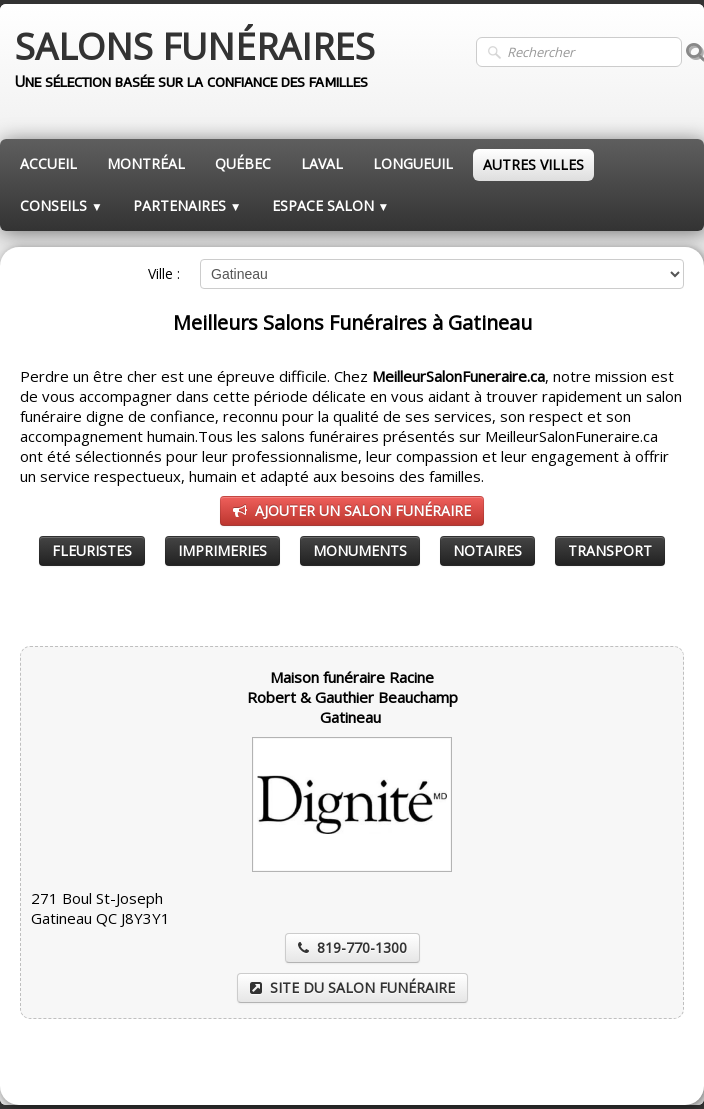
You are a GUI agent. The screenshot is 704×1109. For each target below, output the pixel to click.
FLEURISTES (92, 550)
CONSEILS (61, 205)
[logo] (195, 60)
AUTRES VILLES (533, 164)
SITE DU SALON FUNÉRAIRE (352, 987)
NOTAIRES (487, 550)
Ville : (164, 273)
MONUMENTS (360, 550)
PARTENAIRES (187, 205)
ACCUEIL (48, 163)
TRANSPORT (610, 550)
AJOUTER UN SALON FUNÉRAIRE (352, 510)
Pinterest (655, 1065)
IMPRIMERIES (222, 550)
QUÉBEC (243, 163)
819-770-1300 (352, 947)
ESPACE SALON (331, 205)
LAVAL (322, 163)
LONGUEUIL (413, 163)
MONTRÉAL (146, 163)
